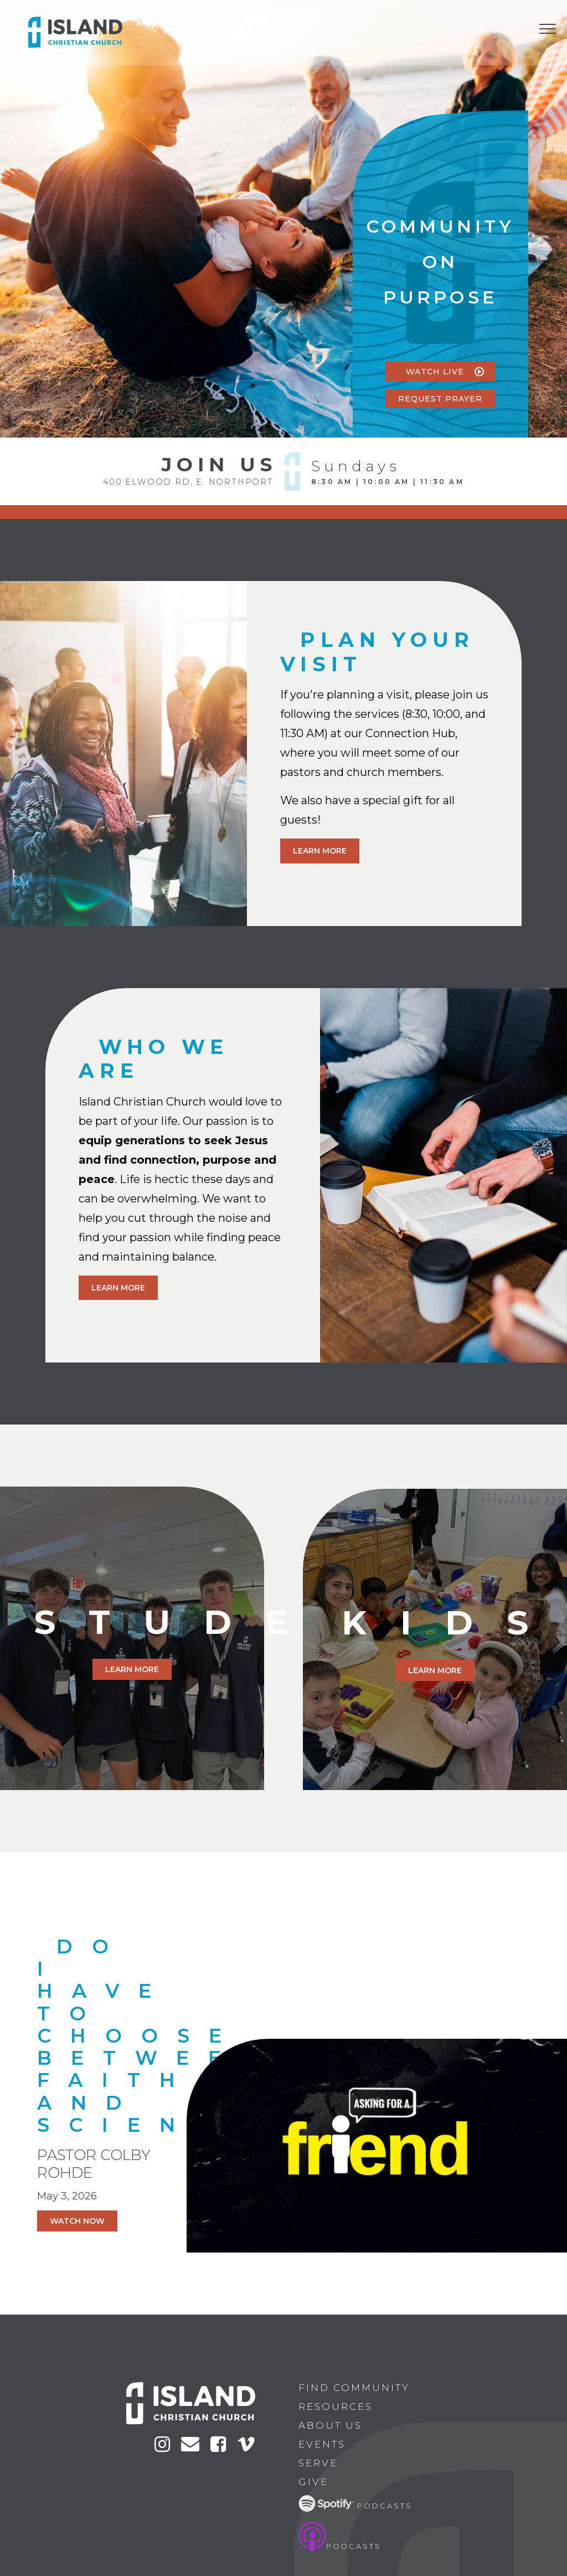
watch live (446, 372)
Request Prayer (447, 399)
